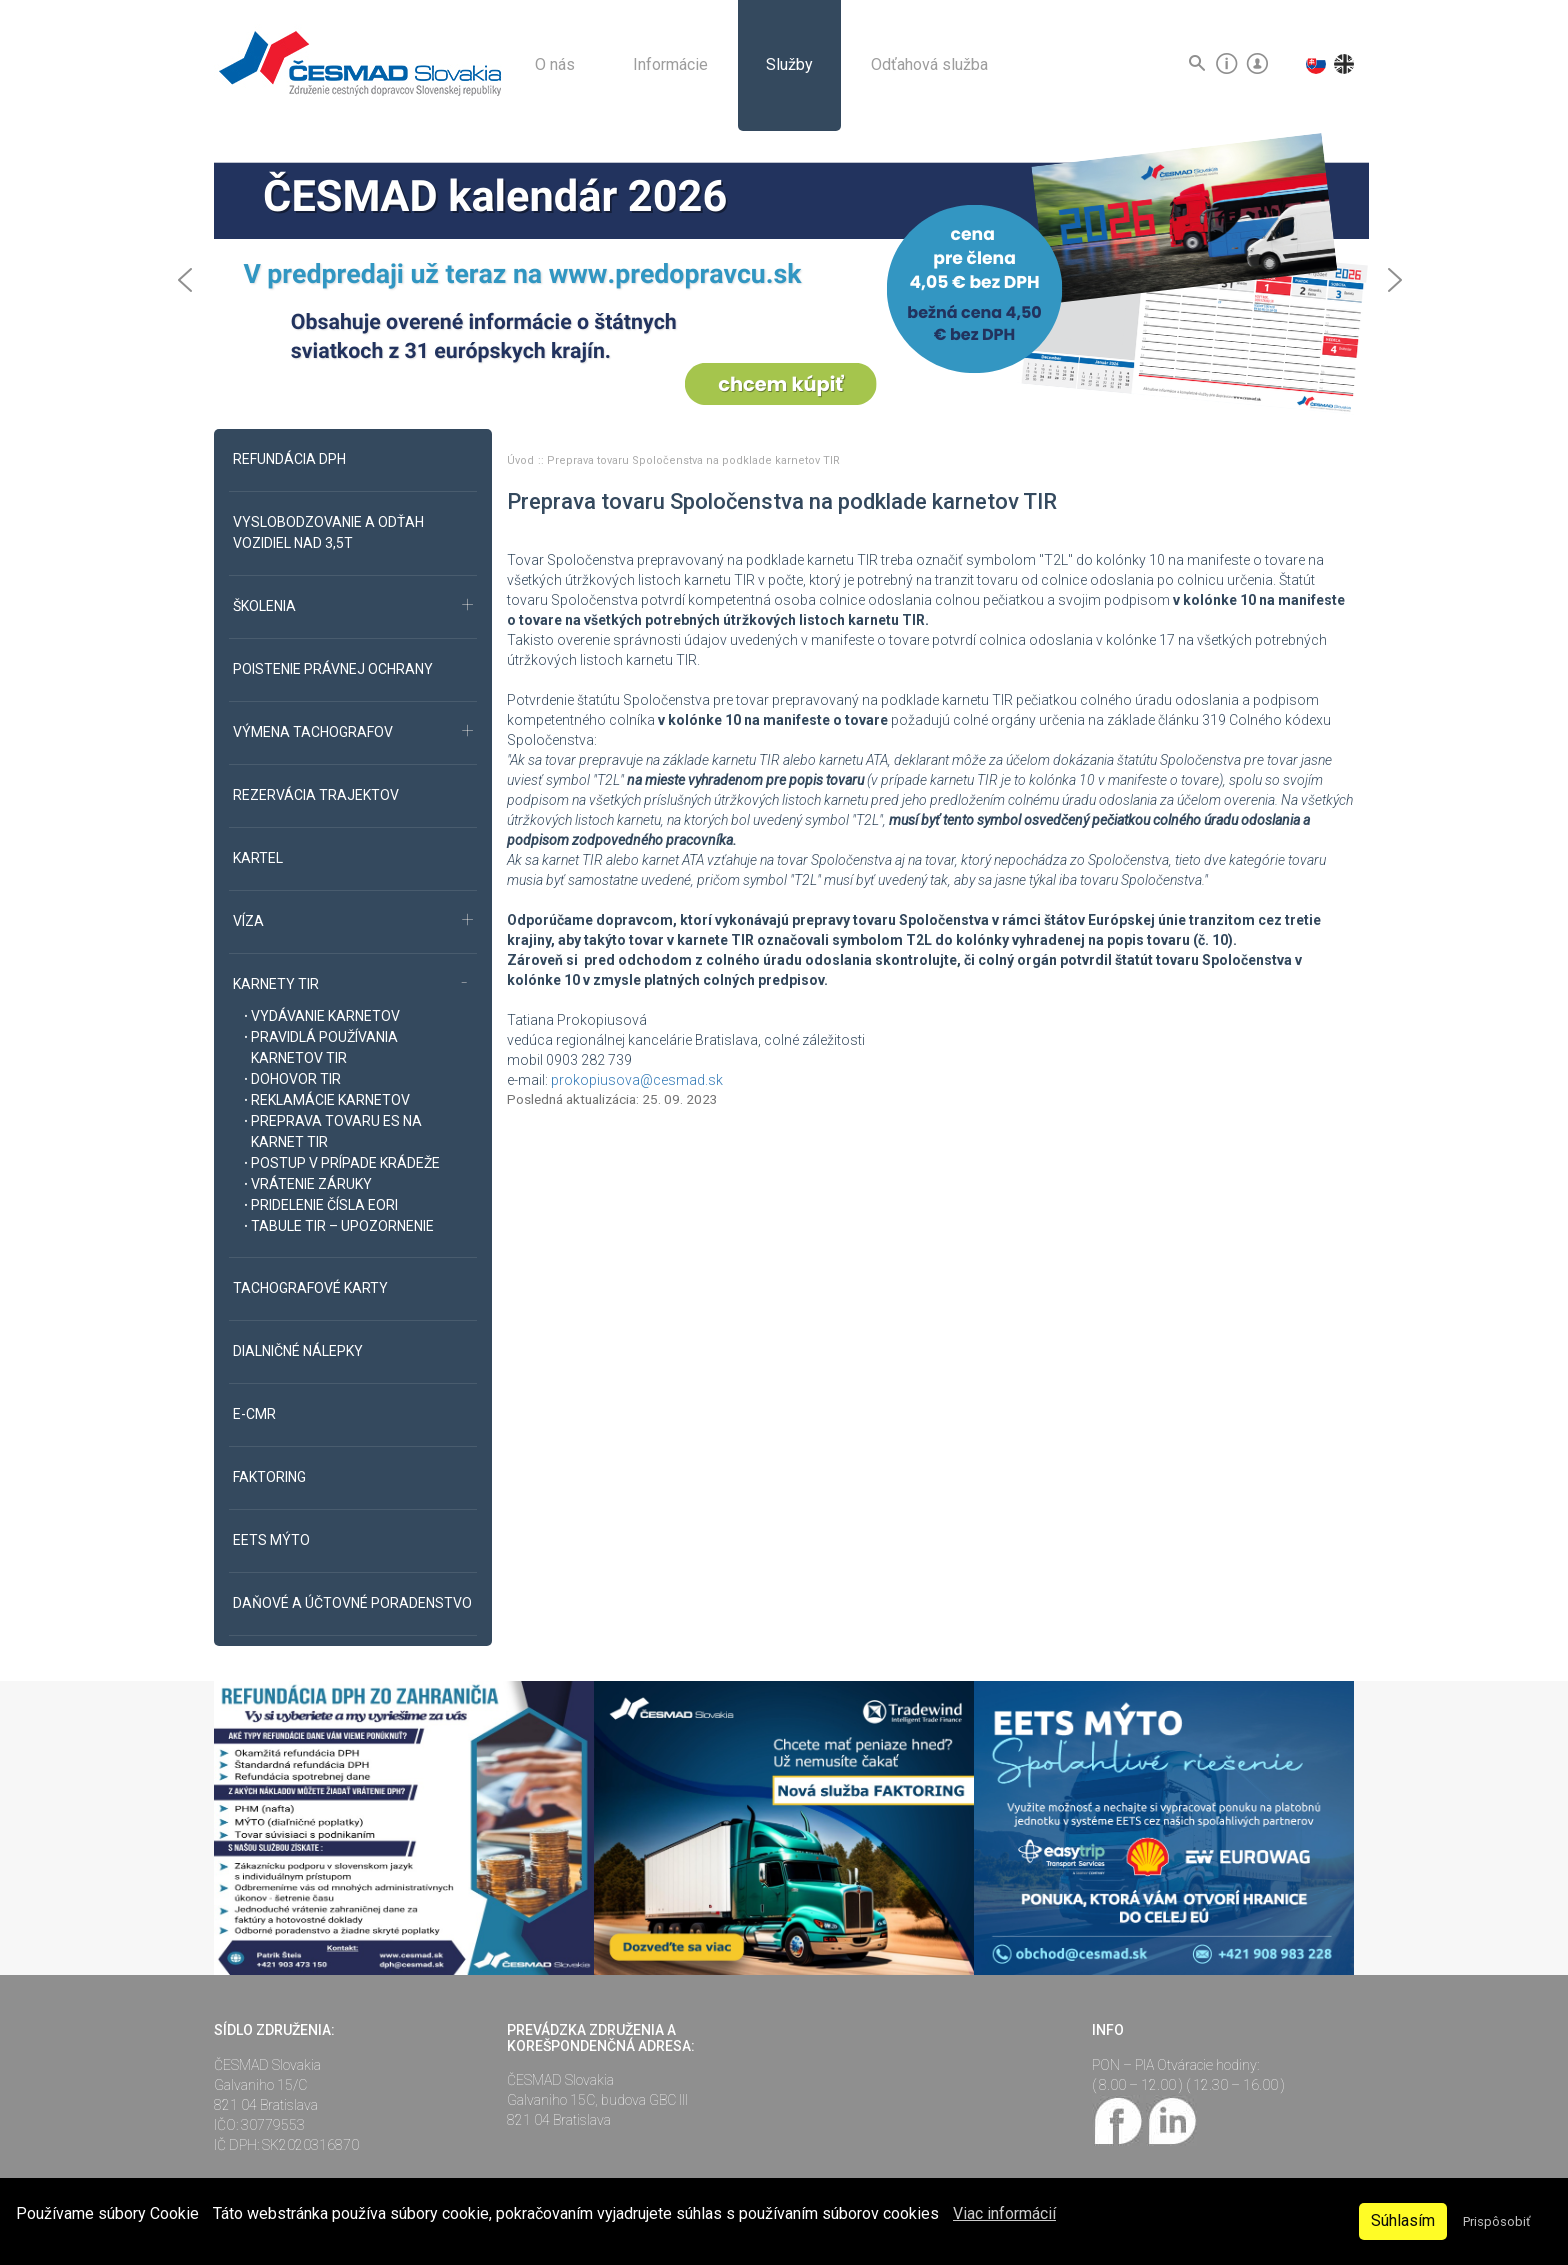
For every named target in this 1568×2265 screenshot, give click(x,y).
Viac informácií (1004, 2213)
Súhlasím (1403, 2220)
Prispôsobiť (1496, 2221)
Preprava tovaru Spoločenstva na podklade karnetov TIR (693, 460)
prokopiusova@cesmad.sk (637, 1080)
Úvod (522, 460)
